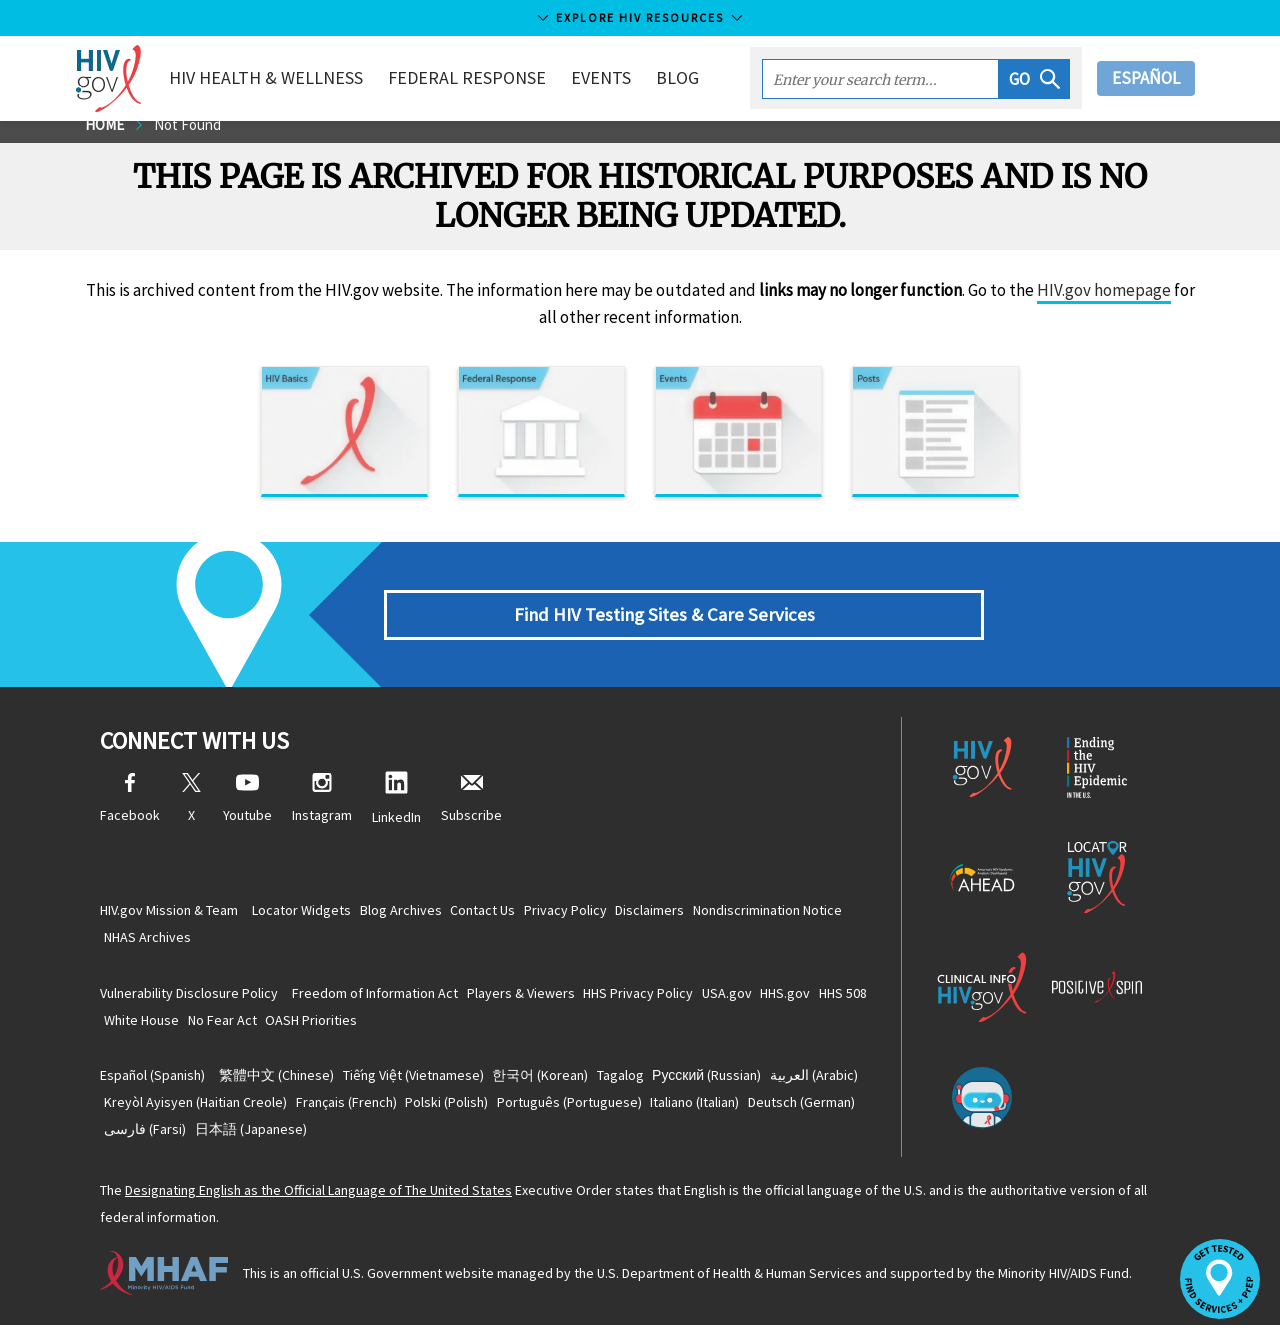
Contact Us (514, 914)
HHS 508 (135, 1028)
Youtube (247, 812)
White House (217, 1028)
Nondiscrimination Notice (185, 942)
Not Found (194, 138)
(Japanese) (508, 1141)
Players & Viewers (540, 1000)
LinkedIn (396, 812)
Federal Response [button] (489, 77)
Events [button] (623, 77)
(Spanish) (152, 1085)
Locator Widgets (308, 914)
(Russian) (763, 1085)
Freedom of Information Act (382, 1000)
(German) (274, 1141)
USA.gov (771, 1000)
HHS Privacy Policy (670, 1000)
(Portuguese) (722, 1113)
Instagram (322, 812)
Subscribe (471, 812)
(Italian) (155, 1141)
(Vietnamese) (432, 1085)
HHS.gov (842, 1000)
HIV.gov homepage (1104, 304)
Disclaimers (706, 914)
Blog (699, 77)
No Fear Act (310, 1028)
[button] (1034, 79)
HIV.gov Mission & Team (169, 914)
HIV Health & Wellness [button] (288, 77)
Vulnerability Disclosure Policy (189, 1000)
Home (106, 138)
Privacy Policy (609, 914)
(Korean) (572, 1085)
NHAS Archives (324, 942)
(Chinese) (283, 1085)
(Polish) (587, 1113)
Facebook (130, 812)
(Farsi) (390, 1141)
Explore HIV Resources (640, 17)
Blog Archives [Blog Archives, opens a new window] (420, 914)
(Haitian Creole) (311, 1113)
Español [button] (1146, 78)
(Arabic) (155, 1113)
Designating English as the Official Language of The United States (318, 1204)
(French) (474, 1113)
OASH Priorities (412, 1028)
